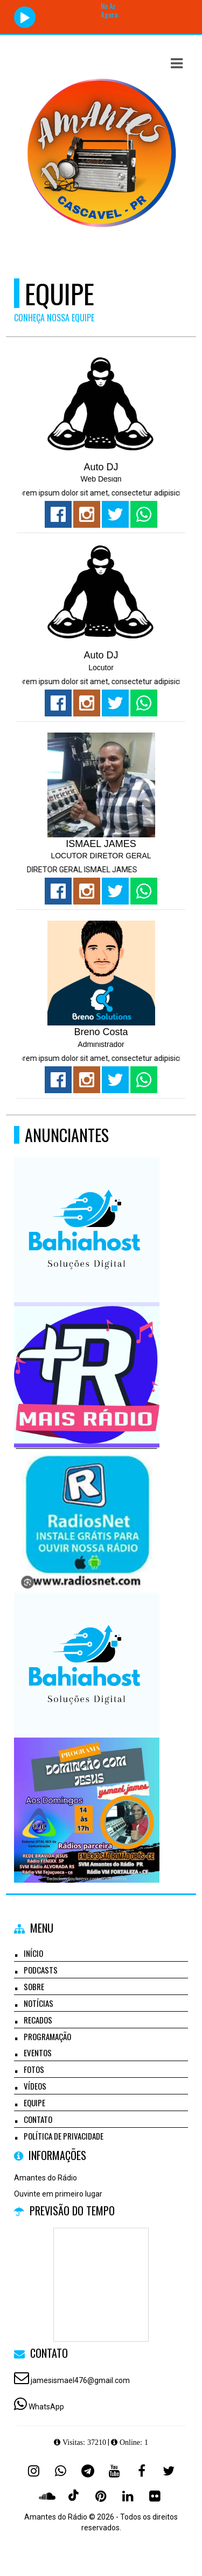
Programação (47, 2036)
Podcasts (41, 1970)
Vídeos (35, 2086)
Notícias (38, 2003)
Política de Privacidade (63, 2136)
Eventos (38, 2052)
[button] (176, 63)
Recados (38, 2020)
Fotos (34, 2069)
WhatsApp (46, 2406)
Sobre (34, 1986)
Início (33, 1953)
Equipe (34, 2102)
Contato (38, 2119)
